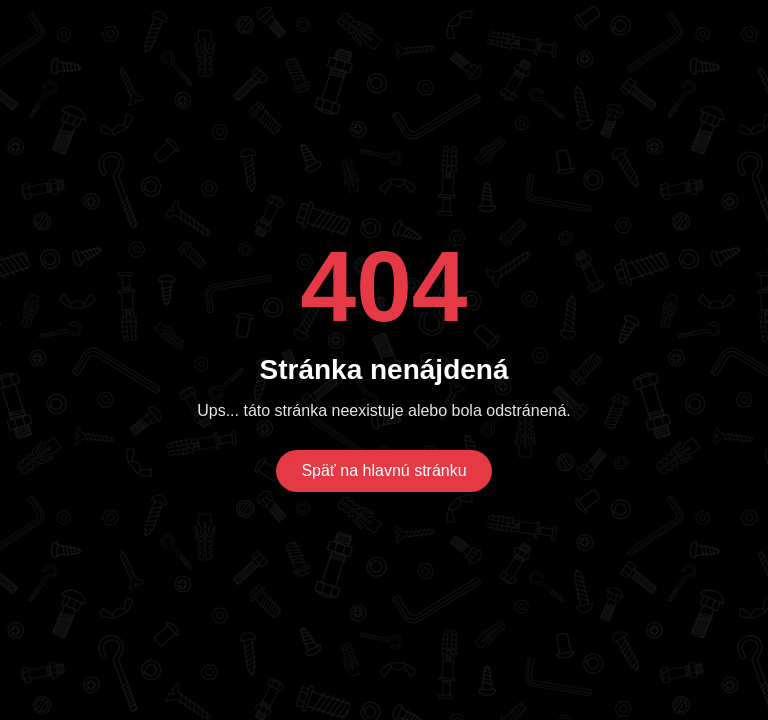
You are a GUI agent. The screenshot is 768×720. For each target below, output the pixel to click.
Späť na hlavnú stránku (383, 470)
